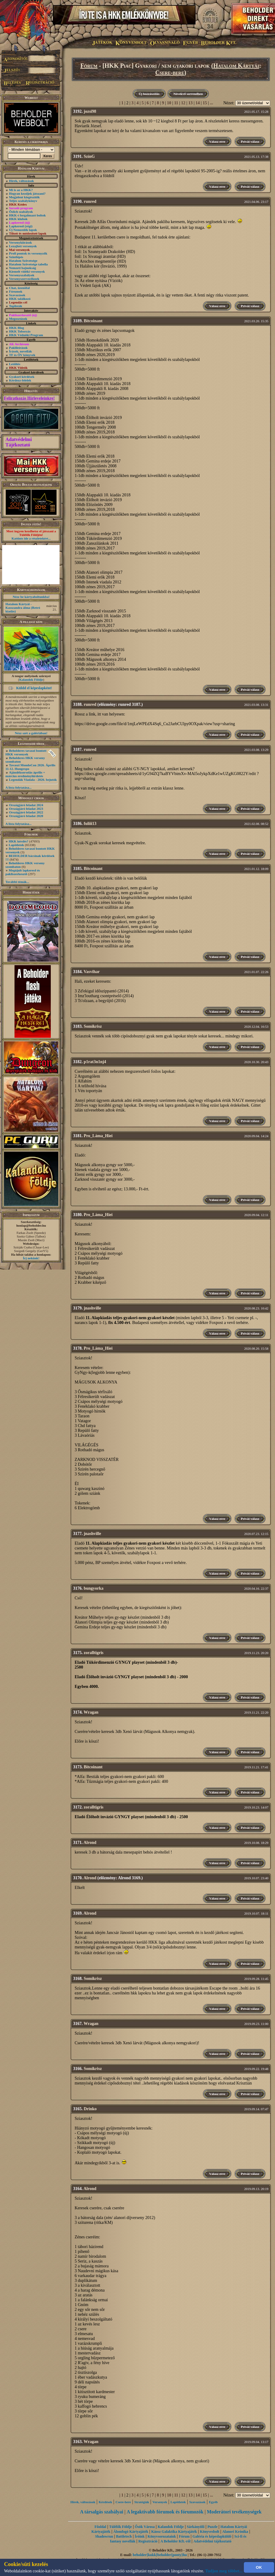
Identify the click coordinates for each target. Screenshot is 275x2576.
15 (205, 103)
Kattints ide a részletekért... (31, 538)
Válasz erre (217, 141)
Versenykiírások (20, 242)
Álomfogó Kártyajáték (130, 2531)
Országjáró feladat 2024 (26, 805)
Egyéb (213, 2502)
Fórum (89, 65)
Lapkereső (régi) (21, 226)
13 (190, 103)
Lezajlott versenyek (23, 246)
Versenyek (160, 2502)
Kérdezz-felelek (20, 380)
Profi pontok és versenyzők (28, 253)
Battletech (124, 2536)
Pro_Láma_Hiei (98, 1136)
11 (176, 103)
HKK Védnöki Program (26, 335)
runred (90, 201)
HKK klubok (18, 219)
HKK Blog (16, 327)
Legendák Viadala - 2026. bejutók (33, 779)
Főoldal (100, 2527)
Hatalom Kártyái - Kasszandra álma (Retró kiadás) (22, 607)
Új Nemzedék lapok (23, 230)
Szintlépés (16, 257)
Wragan (91, 1712)
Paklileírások (18, 347)
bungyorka (93, 1588)
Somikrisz (93, 1026)
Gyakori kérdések (21, 376)
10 (169, 103)
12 (183, 103)
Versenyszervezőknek (24, 279)
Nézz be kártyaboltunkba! (31, 597)
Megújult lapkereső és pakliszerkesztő (22, 872)
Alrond (89, 1842)
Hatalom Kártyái (236, 65)
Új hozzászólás (149, 94)
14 (198, 103)
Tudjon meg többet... (224, 2571)
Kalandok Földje (31, 679)
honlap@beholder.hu (31, 1225)
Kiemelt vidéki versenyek (27, 271)
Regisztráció (147, 2541)
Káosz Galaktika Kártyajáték (174, 2531)
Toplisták (15, 306)
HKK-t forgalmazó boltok (27, 215)
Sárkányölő (196, 2527)
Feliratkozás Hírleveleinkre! (29, 398)
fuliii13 (90, 823)
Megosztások (18, 318)
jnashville (92, 1308)
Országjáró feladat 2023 (26, 808)
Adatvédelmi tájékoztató (212, 2541)
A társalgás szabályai (101, 2511)
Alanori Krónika (235, 2531)
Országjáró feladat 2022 (26, 812)
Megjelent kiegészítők (24, 197)
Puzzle (212, 2527)
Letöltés (14, 364)
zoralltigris (93, 1652)
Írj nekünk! (31, 1258)
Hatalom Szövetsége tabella (28, 264)
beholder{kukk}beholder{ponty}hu (160, 2555)
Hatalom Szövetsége (23, 260)
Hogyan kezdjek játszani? (27, 193)
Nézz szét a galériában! (31, 733)
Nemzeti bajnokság (22, 268)
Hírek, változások (21, 181)
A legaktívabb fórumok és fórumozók (165, 2511)
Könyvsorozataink (161, 2536)
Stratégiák (141, 2502)
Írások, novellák (20, 351)
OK (259, 2567)
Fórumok (15, 291)
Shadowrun (104, 2536)
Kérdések (105, 2502)
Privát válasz (250, 141)
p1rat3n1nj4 (95, 1061)
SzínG (89, 156)
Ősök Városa (145, 2527)
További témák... (17, 882)
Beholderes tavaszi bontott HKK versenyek (26, 752)
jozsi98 (90, 111)
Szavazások (17, 295)
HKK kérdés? (18, 841)
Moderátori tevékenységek (234, 2511)
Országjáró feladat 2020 (26, 816)
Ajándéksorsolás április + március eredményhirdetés (25, 774)
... (211, 103)
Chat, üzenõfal (19, 288)
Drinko (90, 2109)
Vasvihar (92, 971)
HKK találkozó (20, 298)
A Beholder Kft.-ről (175, 2541)
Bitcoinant (93, 321)
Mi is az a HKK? (21, 190)
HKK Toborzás (20, 331)
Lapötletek (16, 845)
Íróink (140, 2536)
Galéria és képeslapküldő (211, 2536)
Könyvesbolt (209, 2531)
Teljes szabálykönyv (23, 201)
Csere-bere (169, 72)
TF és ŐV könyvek (22, 355)
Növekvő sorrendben (188, 94)
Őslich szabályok (21, 211)
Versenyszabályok (21, 275)
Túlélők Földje (120, 2527)
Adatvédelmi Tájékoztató (18, 442)
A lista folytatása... (18, 787)
